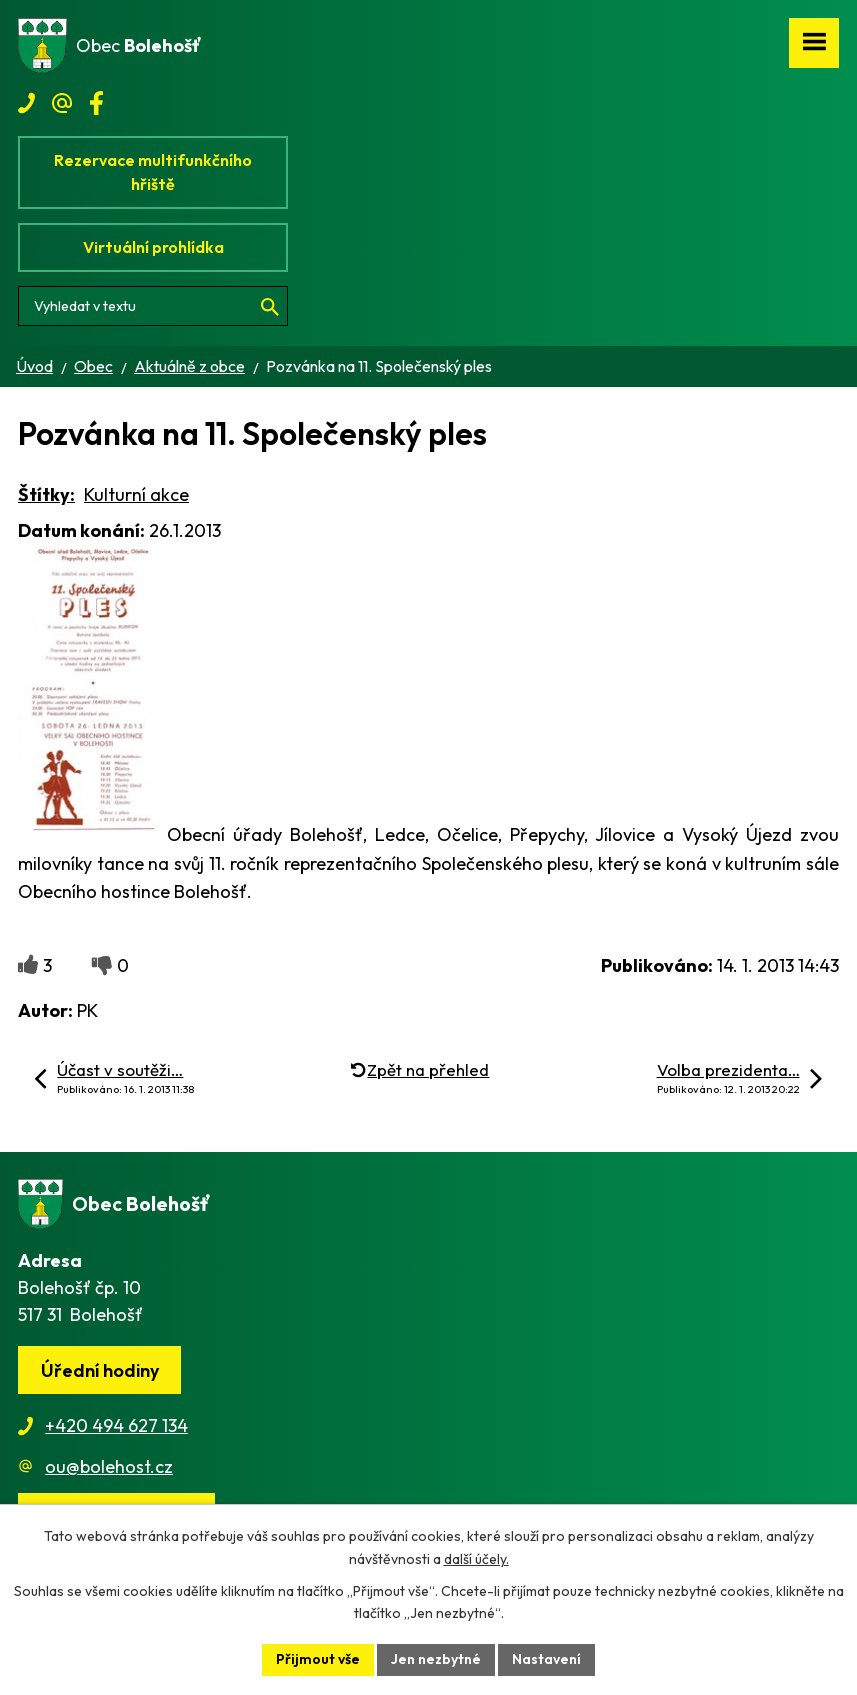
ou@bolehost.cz (109, 1466)
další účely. (476, 1559)
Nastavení (546, 1659)
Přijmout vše (318, 1659)
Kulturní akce (136, 494)
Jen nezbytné (436, 1659)
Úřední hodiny (100, 1370)
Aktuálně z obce (189, 366)
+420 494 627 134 (116, 1425)
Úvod (34, 366)
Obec (93, 366)
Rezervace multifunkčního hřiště (153, 172)
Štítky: (46, 494)
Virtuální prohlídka (153, 247)
